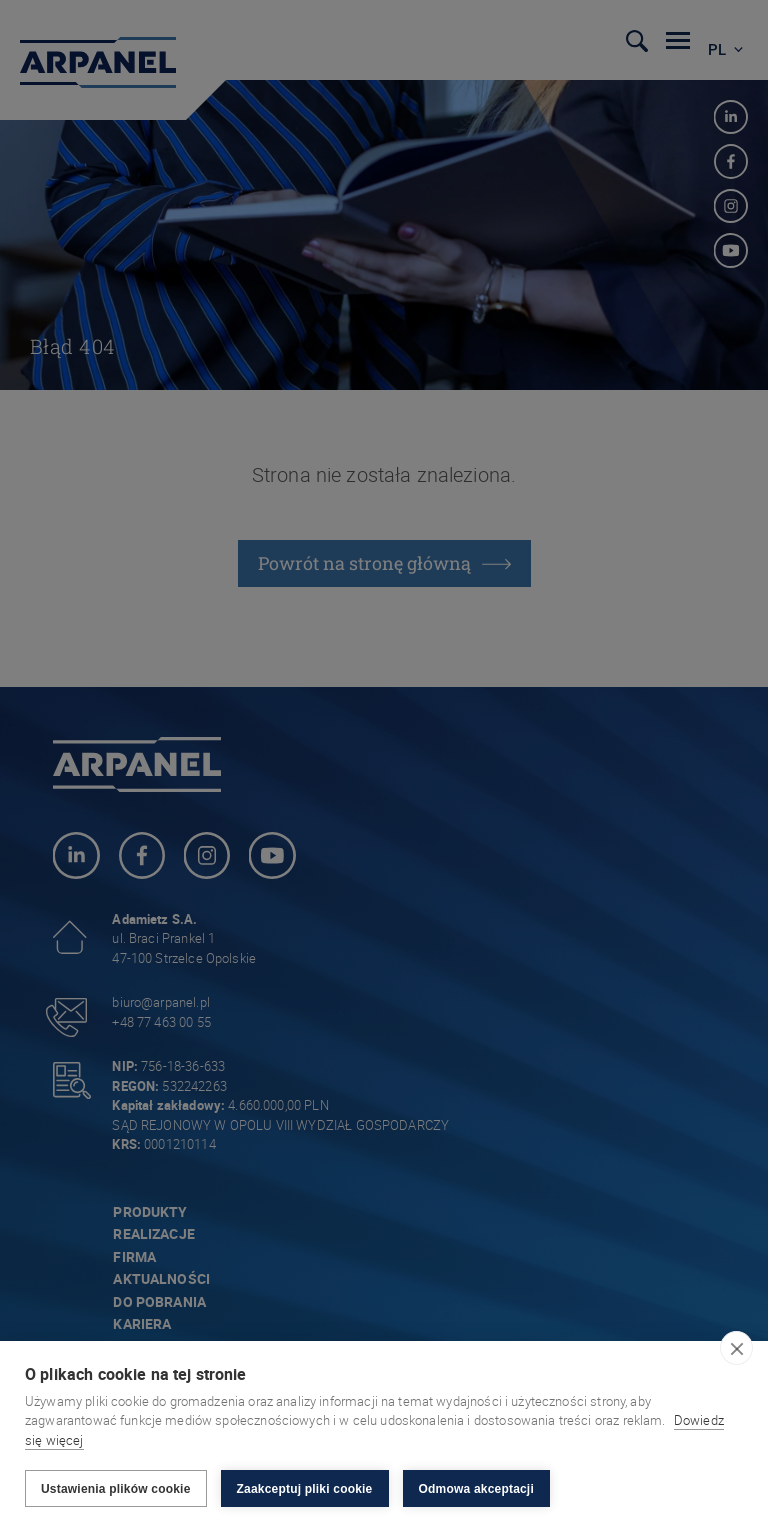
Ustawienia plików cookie (116, 1489)
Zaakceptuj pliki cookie (305, 1489)
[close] (736, 1348)
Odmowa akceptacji (476, 1489)
